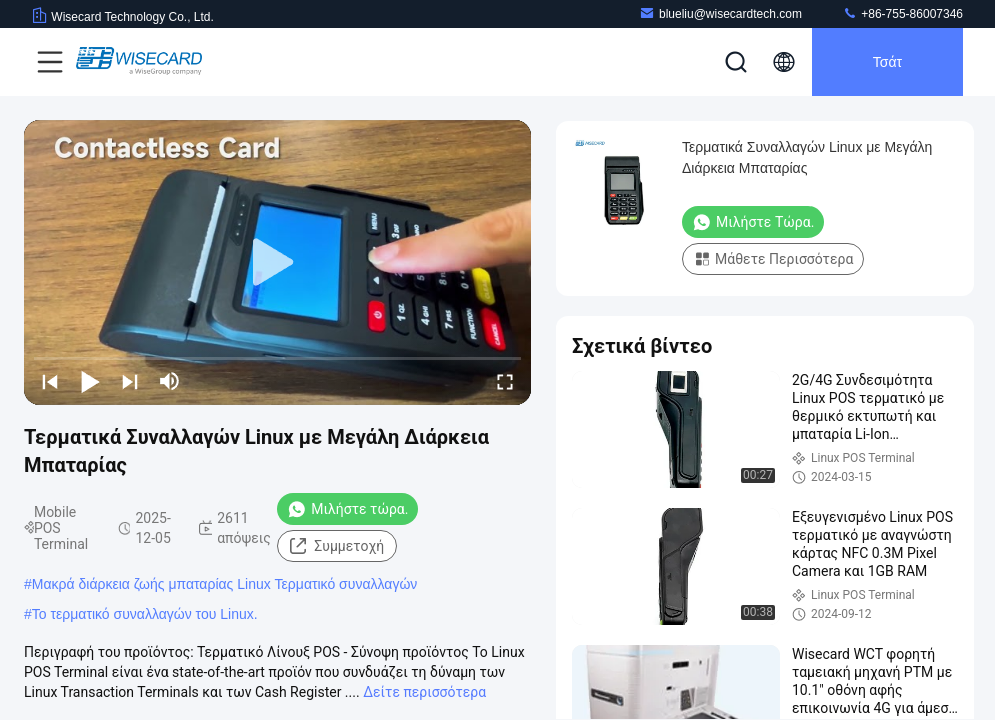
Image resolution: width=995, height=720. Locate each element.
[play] (278, 263)
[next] (130, 381)
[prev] (50, 381)
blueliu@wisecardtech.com (720, 13)
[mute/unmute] (170, 381)
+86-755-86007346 (902, 13)
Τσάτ (887, 62)
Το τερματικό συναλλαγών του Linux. (145, 614)
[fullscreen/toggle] (505, 381)
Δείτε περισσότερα (424, 692)
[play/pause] (90, 381)
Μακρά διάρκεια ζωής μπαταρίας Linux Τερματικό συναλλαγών (225, 584)
